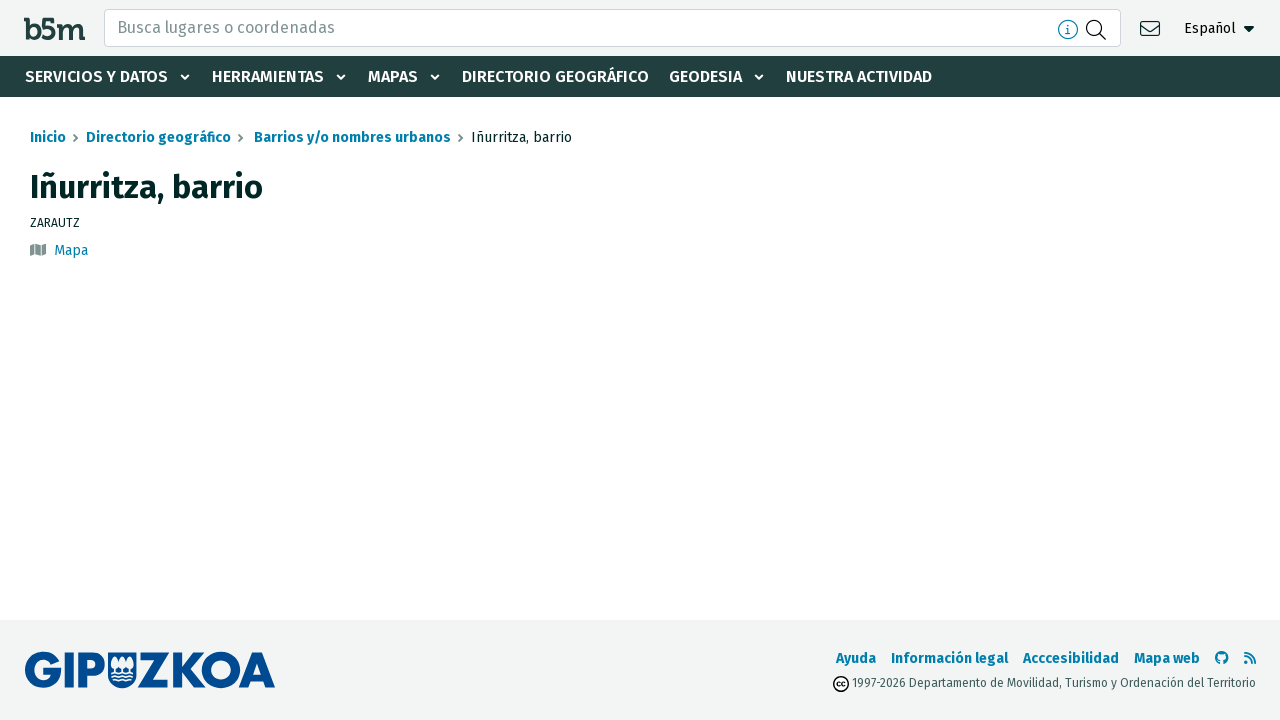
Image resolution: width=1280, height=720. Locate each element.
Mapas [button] (393, 76)
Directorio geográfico (555, 76)
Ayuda (856, 658)
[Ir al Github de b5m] (1222, 658)
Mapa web (1167, 658)
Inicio (48, 137)
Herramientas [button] (268, 76)
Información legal (949, 658)
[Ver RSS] (1250, 658)
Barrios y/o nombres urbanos (351, 137)
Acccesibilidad (1071, 658)
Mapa (71, 250)
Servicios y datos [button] (96, 76)
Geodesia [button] (705, 76)
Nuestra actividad (859, 76)
